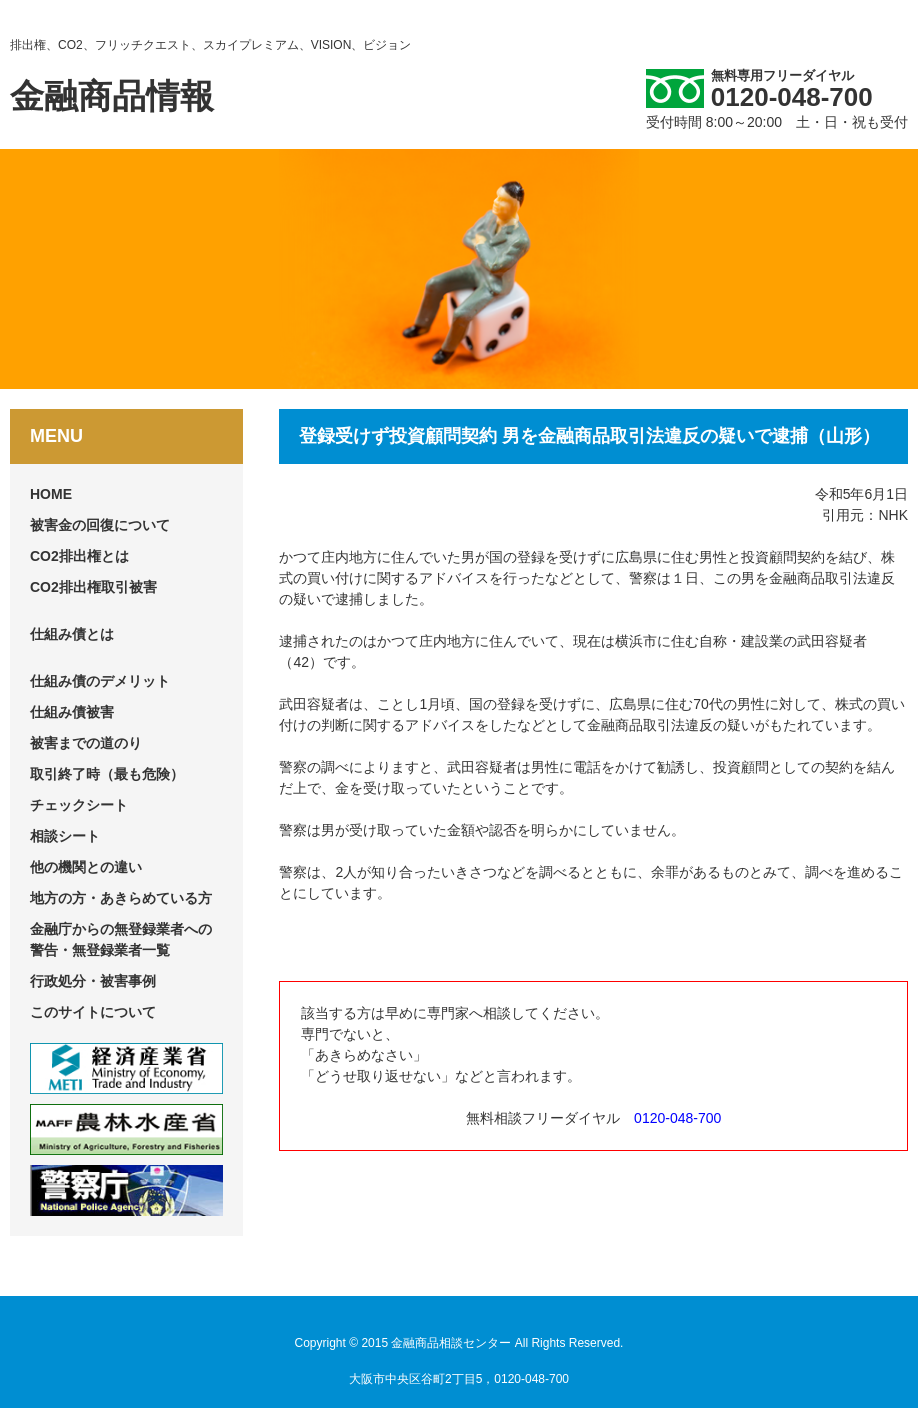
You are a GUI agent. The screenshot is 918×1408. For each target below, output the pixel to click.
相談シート (65, 836)
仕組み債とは (72, 634)
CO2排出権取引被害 (93, 587)
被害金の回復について (100, 525)
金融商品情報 (112, 96)
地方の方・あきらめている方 (121, 898)
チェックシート (79, 805)
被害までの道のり (86, 743)
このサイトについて (93, 1012)
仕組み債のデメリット (100, 681)
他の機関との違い (86, 867)
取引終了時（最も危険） (107, 774)
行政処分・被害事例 (93, 981)
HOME (51, 494)
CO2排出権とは (79, 556)
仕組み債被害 (72, 712)
